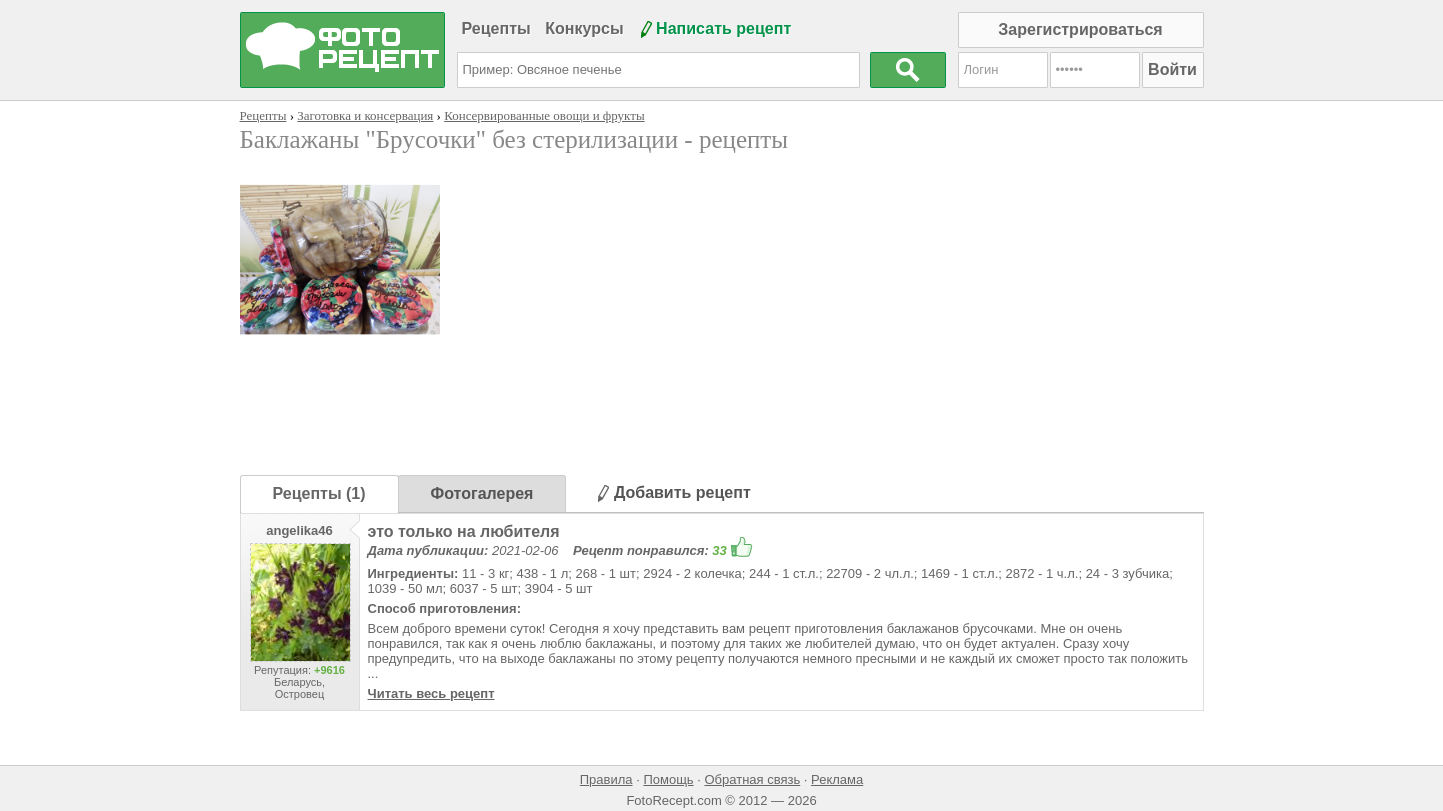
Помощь (668, 779)
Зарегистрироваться (1080, 29)
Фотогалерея (482, 493)
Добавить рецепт (674, 492)
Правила (606, 779)
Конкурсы (584, 28)
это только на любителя (464, 531)
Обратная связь (752, 779)
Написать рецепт (723, 28)
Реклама (837, 779)
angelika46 (299, 530)
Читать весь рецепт (431, 693)
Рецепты (496, 28)
